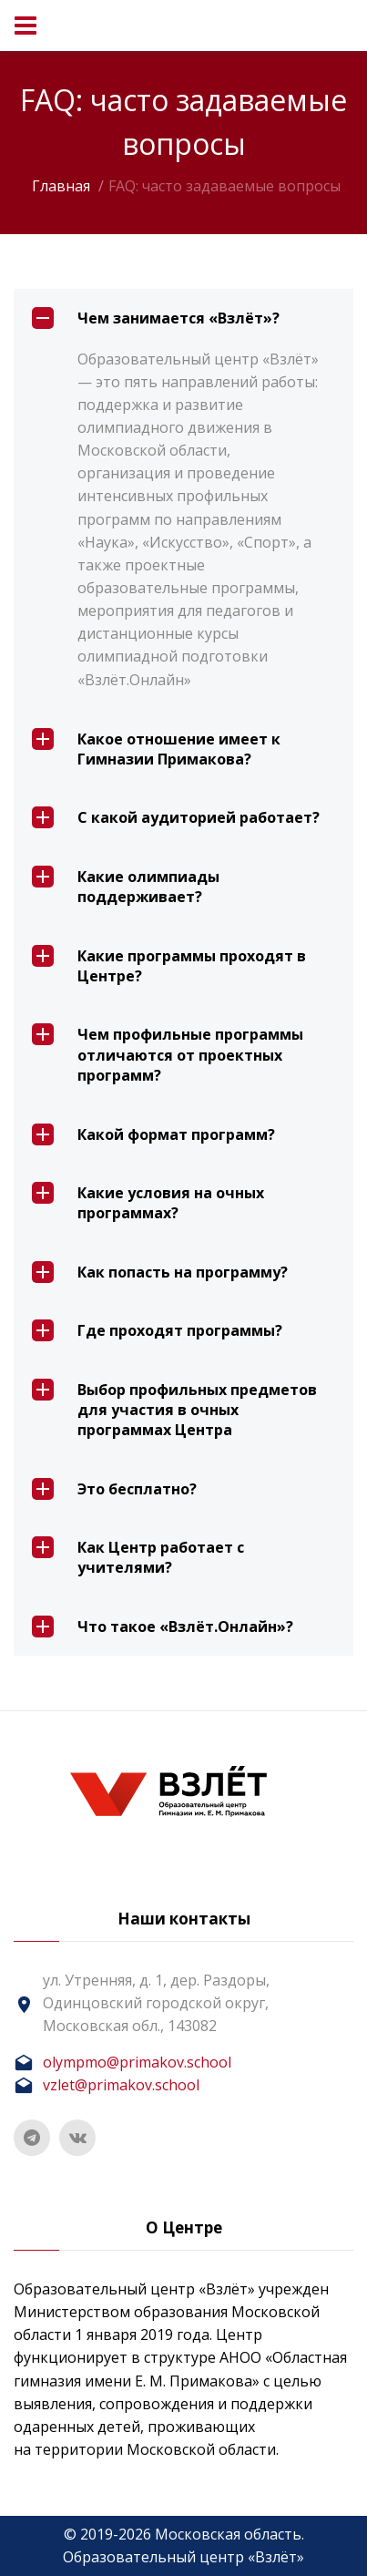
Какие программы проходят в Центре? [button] (169, 965)
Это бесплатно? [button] (114, 1489)
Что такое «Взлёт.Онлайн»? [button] (162, 1626)
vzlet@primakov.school (121, 2085)
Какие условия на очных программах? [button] (148, 1202)
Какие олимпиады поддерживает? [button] (125, 886)
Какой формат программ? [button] (153, 1134)
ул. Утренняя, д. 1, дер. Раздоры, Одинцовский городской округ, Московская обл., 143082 (156, 2003)
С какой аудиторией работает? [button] (176, 817)
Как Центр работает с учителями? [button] (138, 1556)
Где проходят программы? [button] (157, 1330)
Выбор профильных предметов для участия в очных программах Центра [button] (174, 1410)
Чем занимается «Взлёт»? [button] (156, 318)
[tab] (183, 318)
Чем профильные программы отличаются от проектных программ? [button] (167, 1054)
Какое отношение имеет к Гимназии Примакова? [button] (156, 748)
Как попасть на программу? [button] (160, 1272)
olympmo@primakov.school (137, 2062)
